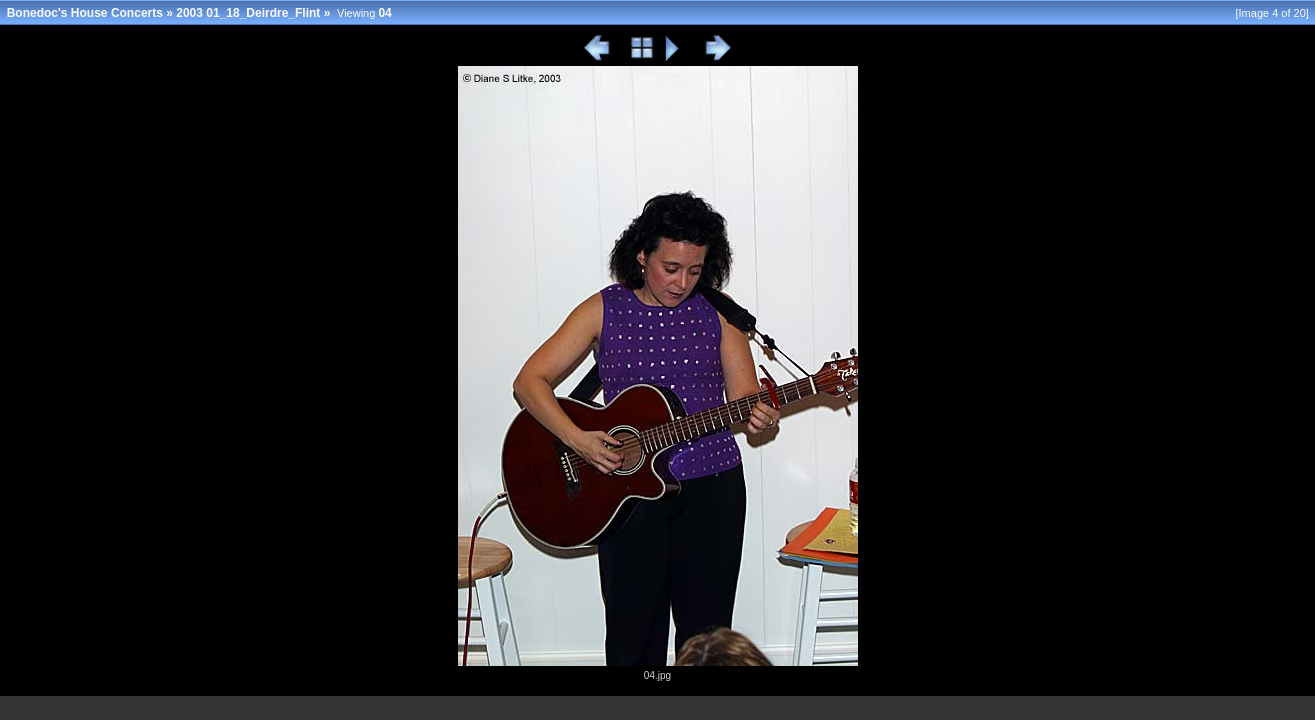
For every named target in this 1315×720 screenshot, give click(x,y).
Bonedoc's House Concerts (85, 13)
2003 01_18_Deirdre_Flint (248, 13)
